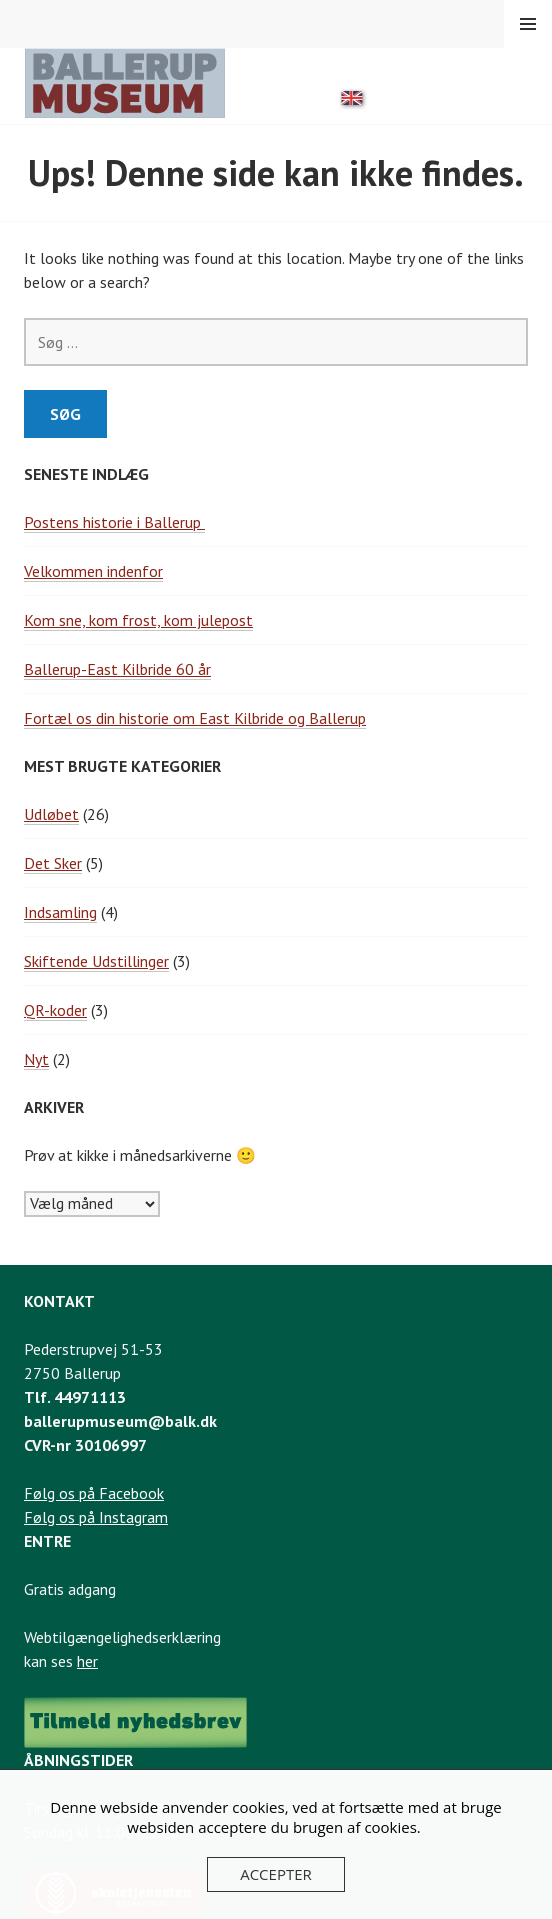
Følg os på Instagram (96, 1517)
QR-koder (55, 1010)
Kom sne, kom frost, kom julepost (138, 620)
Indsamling (60, 912)
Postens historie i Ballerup (114, 522)
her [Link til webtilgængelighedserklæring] (87, 1661)
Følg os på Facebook (94, 1493)
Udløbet (51, 814)
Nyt (36, 1059)
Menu (528, 24)
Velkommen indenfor (93, 571)
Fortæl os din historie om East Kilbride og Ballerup (195, 718)
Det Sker (53, 863)
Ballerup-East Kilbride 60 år (117, 669)
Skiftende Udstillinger (96, 961)
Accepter (276, 1874)
